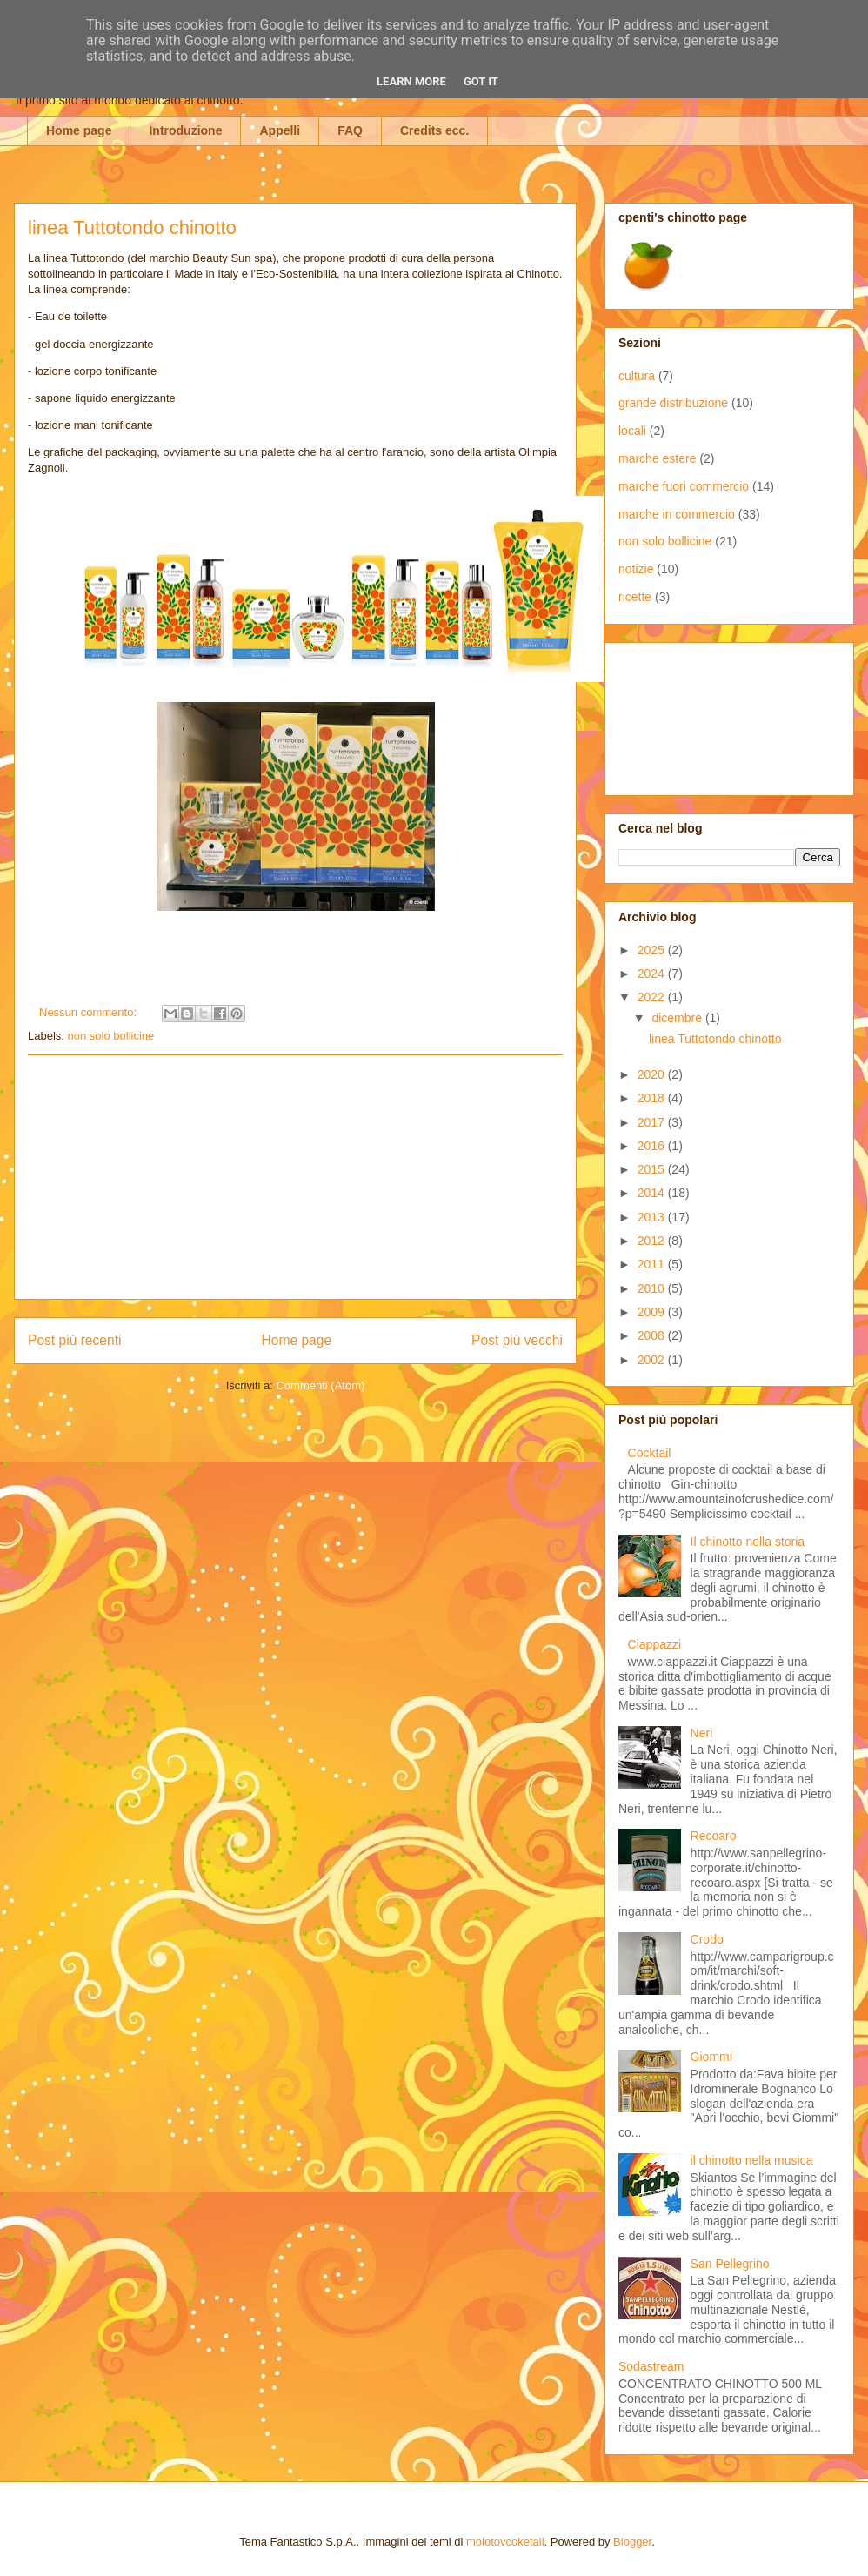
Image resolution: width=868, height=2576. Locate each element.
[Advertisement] (295, 1177)
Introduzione (185, 130)
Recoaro (714, 1836)
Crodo (707, 1939)
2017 (653, 1122)
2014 (653, 1193)
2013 (653, 1217)
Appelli (279, 130)
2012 (653, 1241)
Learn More (411, 81)
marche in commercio (676, 514)
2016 (653, 1146)
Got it (481, 81)
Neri (702, 1733)
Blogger (632, 2541)
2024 (653, 973)
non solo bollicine (111, 1035)
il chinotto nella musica (752, 2160)
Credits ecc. (434, 130)
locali (632, 431)
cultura (636, 376)
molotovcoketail (505, 2541)
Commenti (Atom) (320, 1385)
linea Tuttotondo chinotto (132, 227)
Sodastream (651, 2366)
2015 (653, 1169)
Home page (78, 130)
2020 (653, 1074)
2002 (653, 1360)
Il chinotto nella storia (748, 1542)
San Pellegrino (730, 2264)
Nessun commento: (89, 1012)
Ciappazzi (654, 1644)
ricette (634, 597)
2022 (653, 997)
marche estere (657, 458)
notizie (635, 569)
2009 (653, 1312)
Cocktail (649, 1453)
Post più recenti (74, 1340)
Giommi (711, 2057)
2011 (653, 1264)
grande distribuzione (673, 403)
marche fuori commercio (683, 486)
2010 (653, 1288)
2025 (653, 950)
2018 (653, 1098)
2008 (653, 1335)
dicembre (677, 1018)
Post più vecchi (517, 1340)
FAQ (350, 130)
